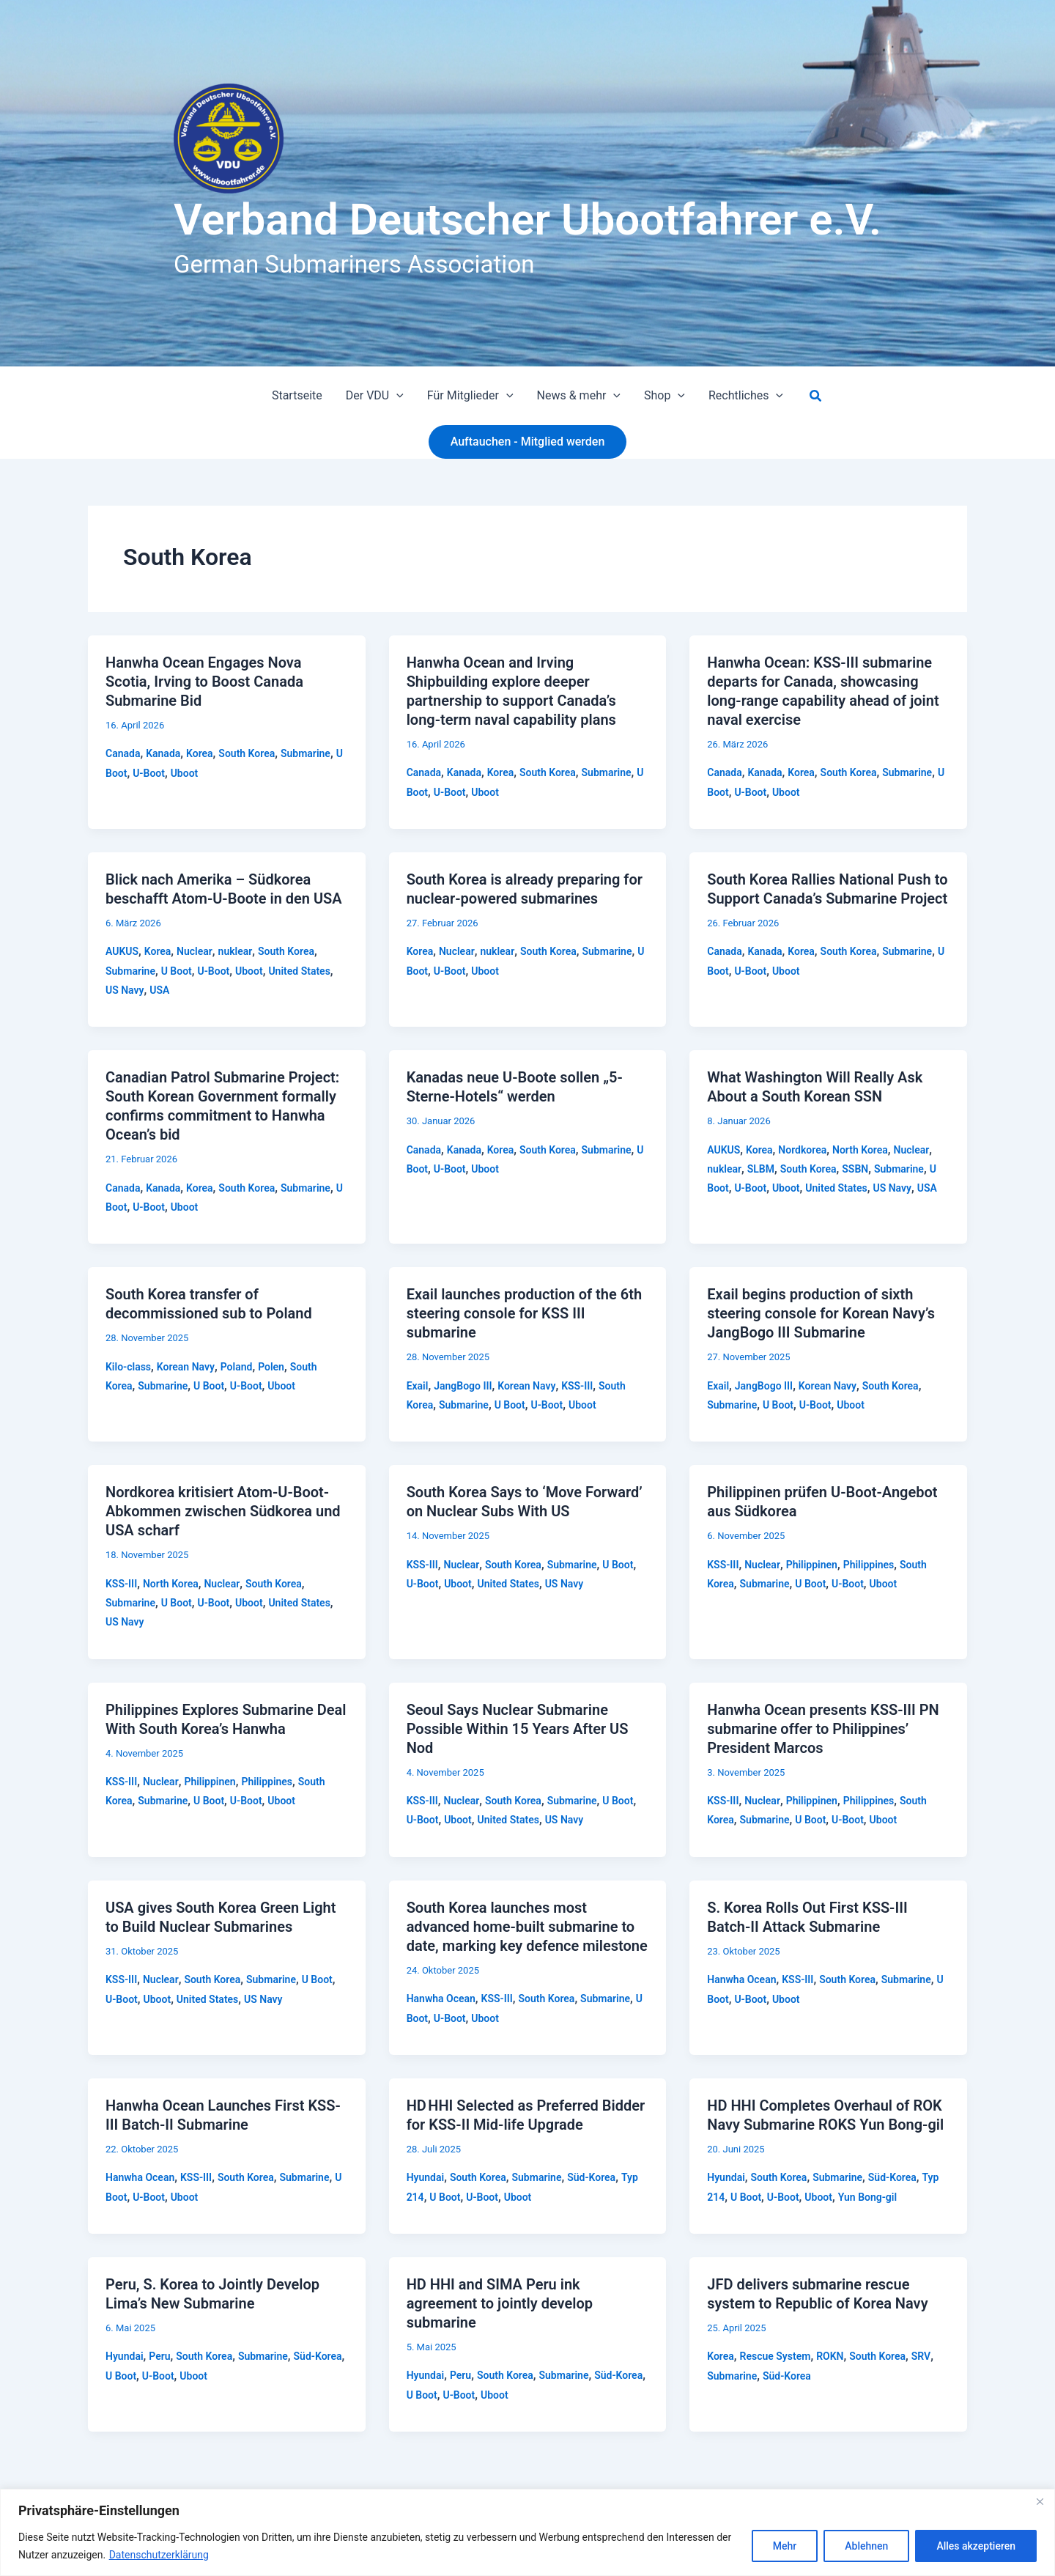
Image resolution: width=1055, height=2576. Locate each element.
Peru (159, 2356)
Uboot (185, 773)
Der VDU (375, 395)
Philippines (869, 1565)
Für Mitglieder (470, 395)
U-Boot (149, 773)
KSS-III (577, 1386)
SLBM (760, 1169)
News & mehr (579, 395)
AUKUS (122, 951)
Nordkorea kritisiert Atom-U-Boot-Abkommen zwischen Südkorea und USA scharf (223, 1511)
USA (159, 990)
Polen (271, 1367)
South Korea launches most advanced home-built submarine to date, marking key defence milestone (527, 1927)
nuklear (235, 951)
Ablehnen (866, 2546)
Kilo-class (128, 1367)
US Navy (125, 990)
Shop (664, 395)
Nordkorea (802, 1150)
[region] (527, 2532)
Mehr (784, 2546)
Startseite (297, 395)
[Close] (1039, 2501)
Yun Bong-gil (867, 2197)
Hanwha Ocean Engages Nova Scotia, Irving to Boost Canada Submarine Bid (204, 681)
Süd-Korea (591, 2177)
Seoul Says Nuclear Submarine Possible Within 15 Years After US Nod (518, 1729)
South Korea (246, 753)
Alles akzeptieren (975, 2546)
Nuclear (194, 951)
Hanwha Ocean (441, 1998)
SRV (920, 2356)
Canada (123, 753)
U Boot (176, 971)
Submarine (305, 753)
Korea (199, 753)
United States (299, 971)
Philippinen (811, 1565)
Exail (418, 1386)
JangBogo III (463, 1386)
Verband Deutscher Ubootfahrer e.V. (527, 219)
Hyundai (426, 2177)
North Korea (860, 1150)
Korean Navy (186, 1367)
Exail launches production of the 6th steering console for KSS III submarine (524, 1313)
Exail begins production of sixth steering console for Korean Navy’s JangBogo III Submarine (821, 1313)
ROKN (829, 2356)
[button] (396, 395)
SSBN (855, 1169)
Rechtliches (745, 395)
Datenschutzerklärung (159, 2555)
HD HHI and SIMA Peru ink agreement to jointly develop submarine (500, 2303)
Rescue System (775, 2356)
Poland (237, 1367)
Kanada (163, 753)
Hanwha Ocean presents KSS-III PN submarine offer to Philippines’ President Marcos (823, 1729)
